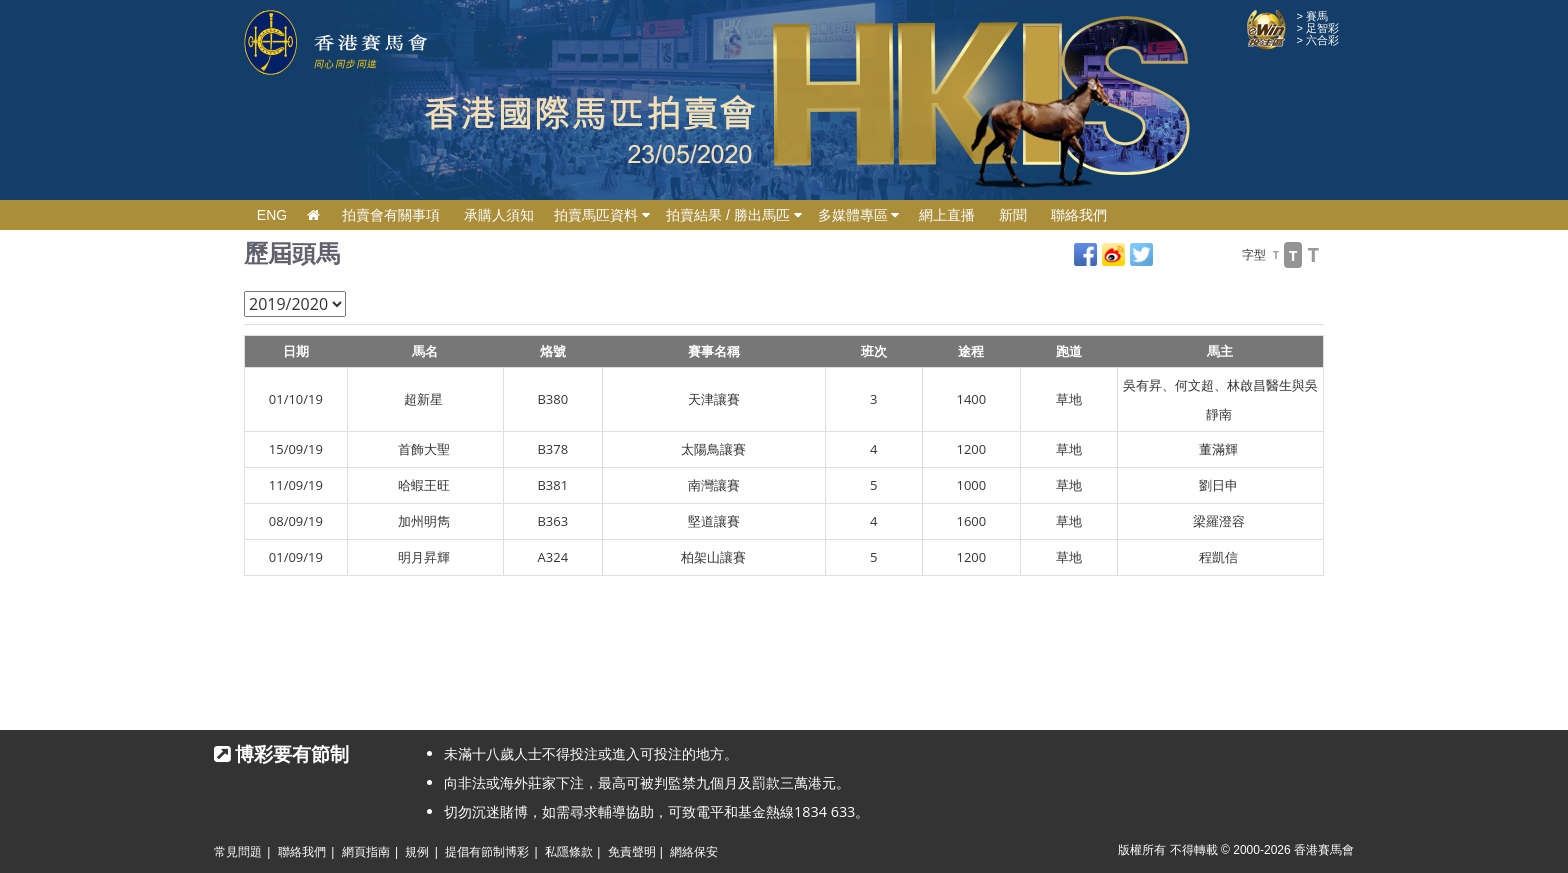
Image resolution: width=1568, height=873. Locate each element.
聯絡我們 (1079, 215)
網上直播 (947, 215)
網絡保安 (694, 852)
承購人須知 (499, 215)
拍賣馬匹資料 (602, 215)
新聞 (1013, 215)
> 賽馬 (1312, 16)
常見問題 (238, 852)
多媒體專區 (859, 215)
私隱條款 (569, 852)
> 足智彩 (1318, 28)
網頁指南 (366, 852)
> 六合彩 (1318, 40)
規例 (417, 852)
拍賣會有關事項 (391, 215)
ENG (272, 215)
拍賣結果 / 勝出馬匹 (734, 215)
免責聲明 (632, 852)
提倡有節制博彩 (487, 852)
